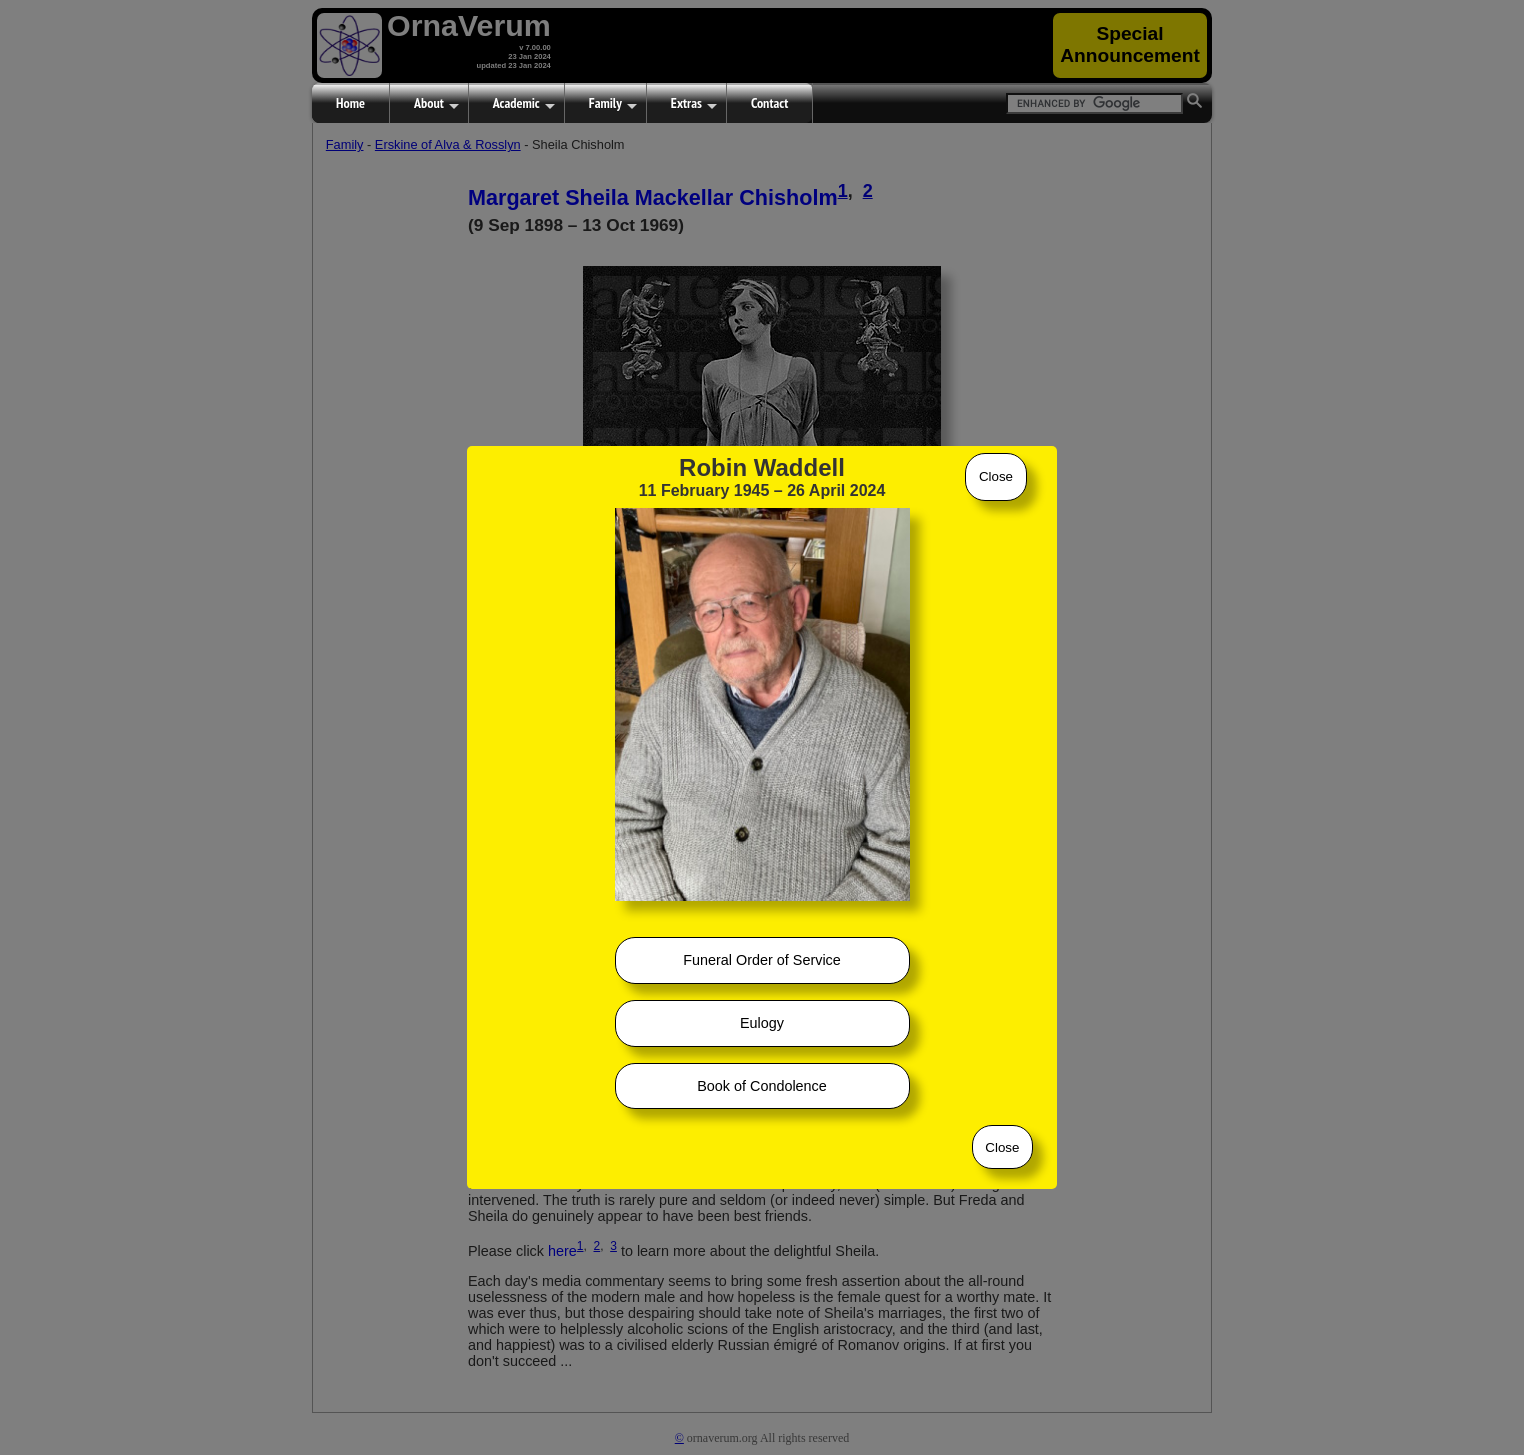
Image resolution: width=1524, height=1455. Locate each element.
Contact (769, 103)
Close (996, 476)
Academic (524, 104)
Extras (694, 104)
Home (350, 103)
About (436, 104)
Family (613, 104)
